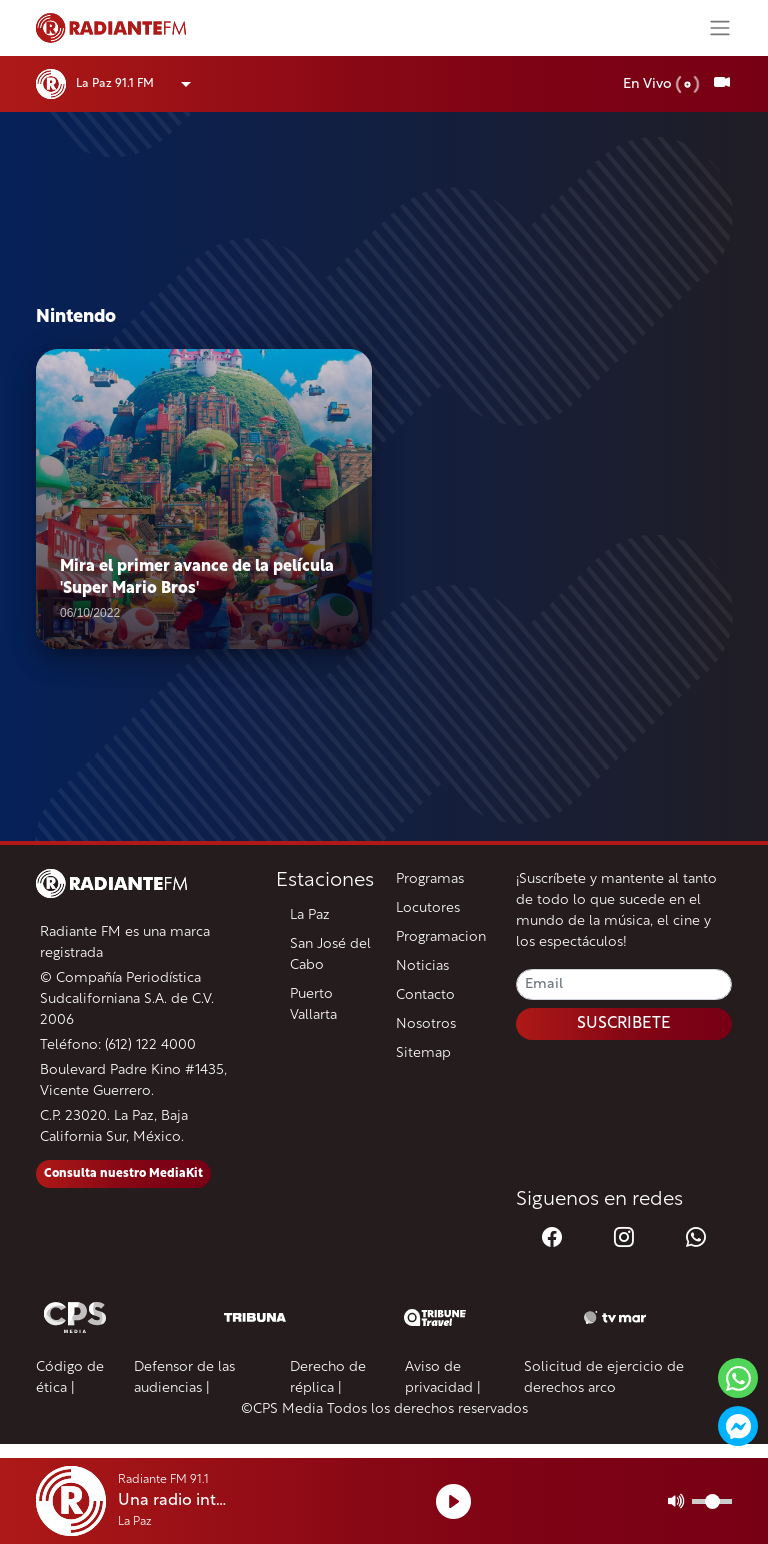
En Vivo (661, 84)
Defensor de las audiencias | (184, 1378)
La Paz (310, 915)
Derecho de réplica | (328, 1378)
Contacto (425, 995)
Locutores (428, 908)
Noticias (422, 966)
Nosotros (426, 1024)
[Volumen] (712, 1501)
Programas (430, 879)
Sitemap (423, 1053)
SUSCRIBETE (624, 1024)
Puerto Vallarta (313, 1005)
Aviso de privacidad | (443, 1378)
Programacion (441, 937)
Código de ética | (70, 1378)
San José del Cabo (330, 955)
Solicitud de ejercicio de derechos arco (604, 1378)
